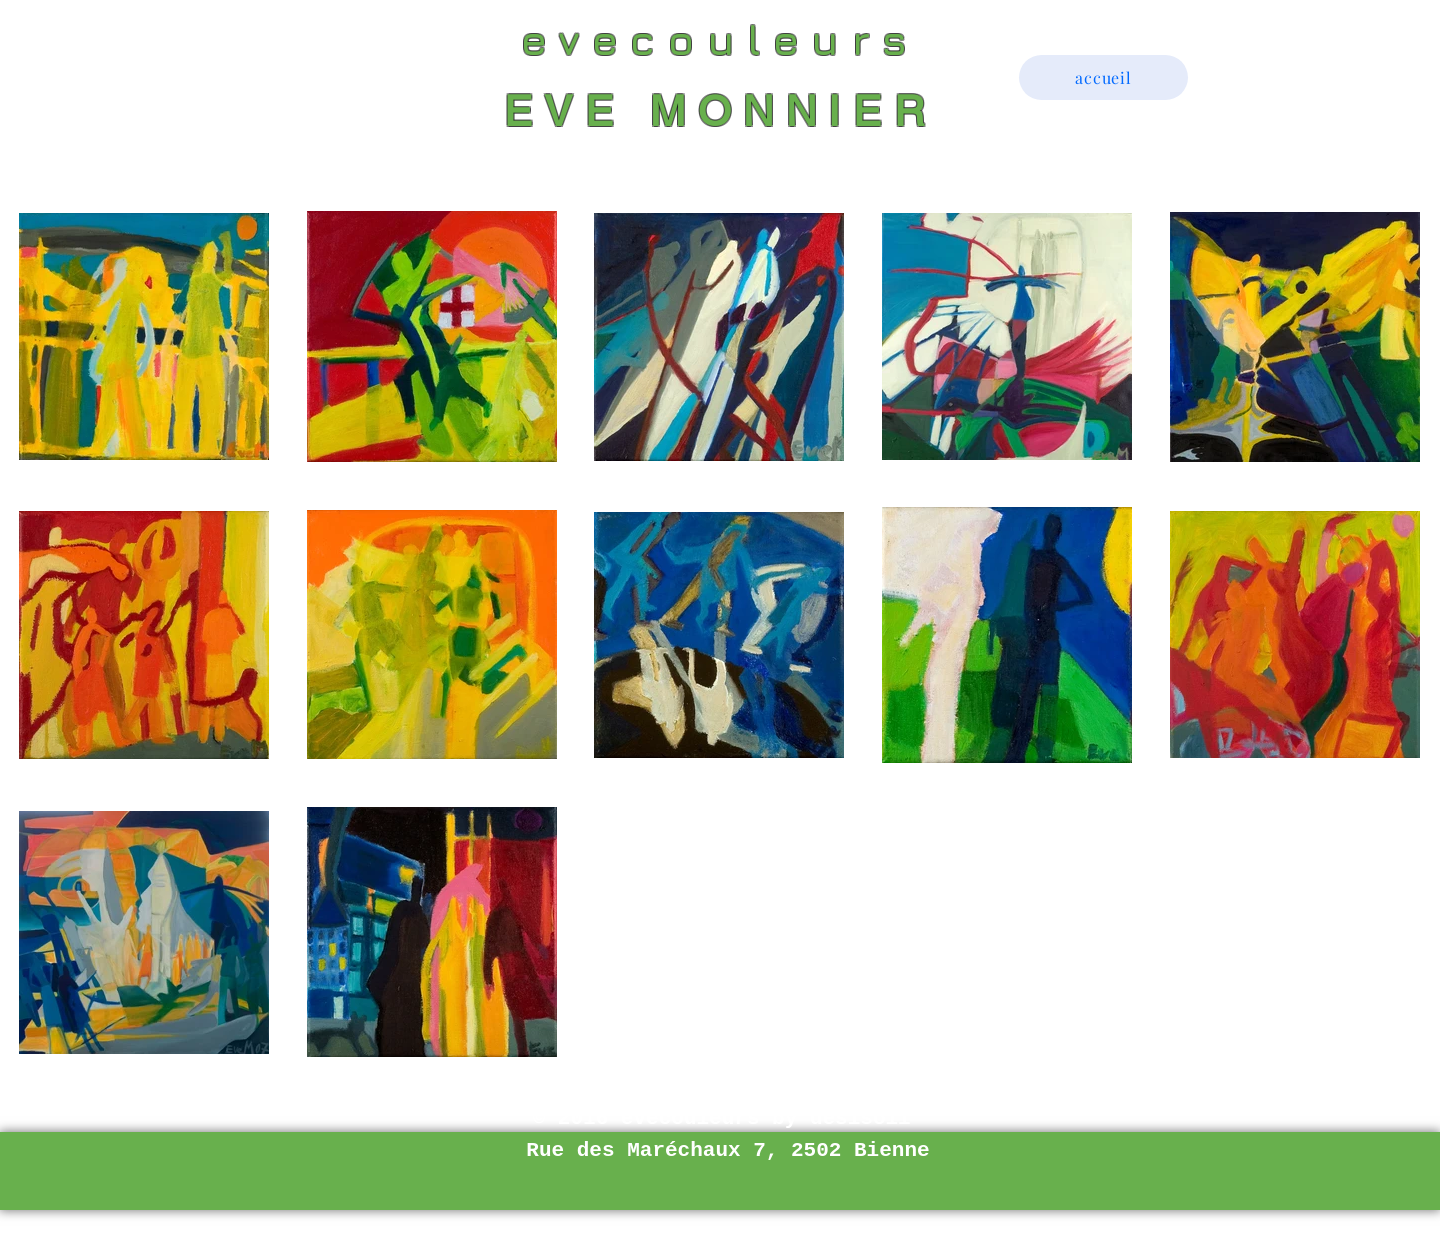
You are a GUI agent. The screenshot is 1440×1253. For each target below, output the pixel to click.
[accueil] (1103, 77)
